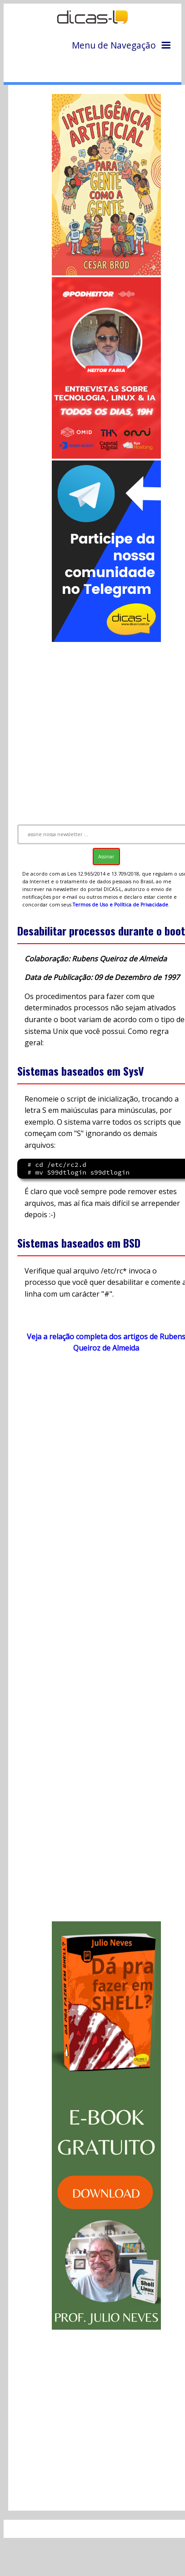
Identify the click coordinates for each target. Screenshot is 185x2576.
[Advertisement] (94, 729)
